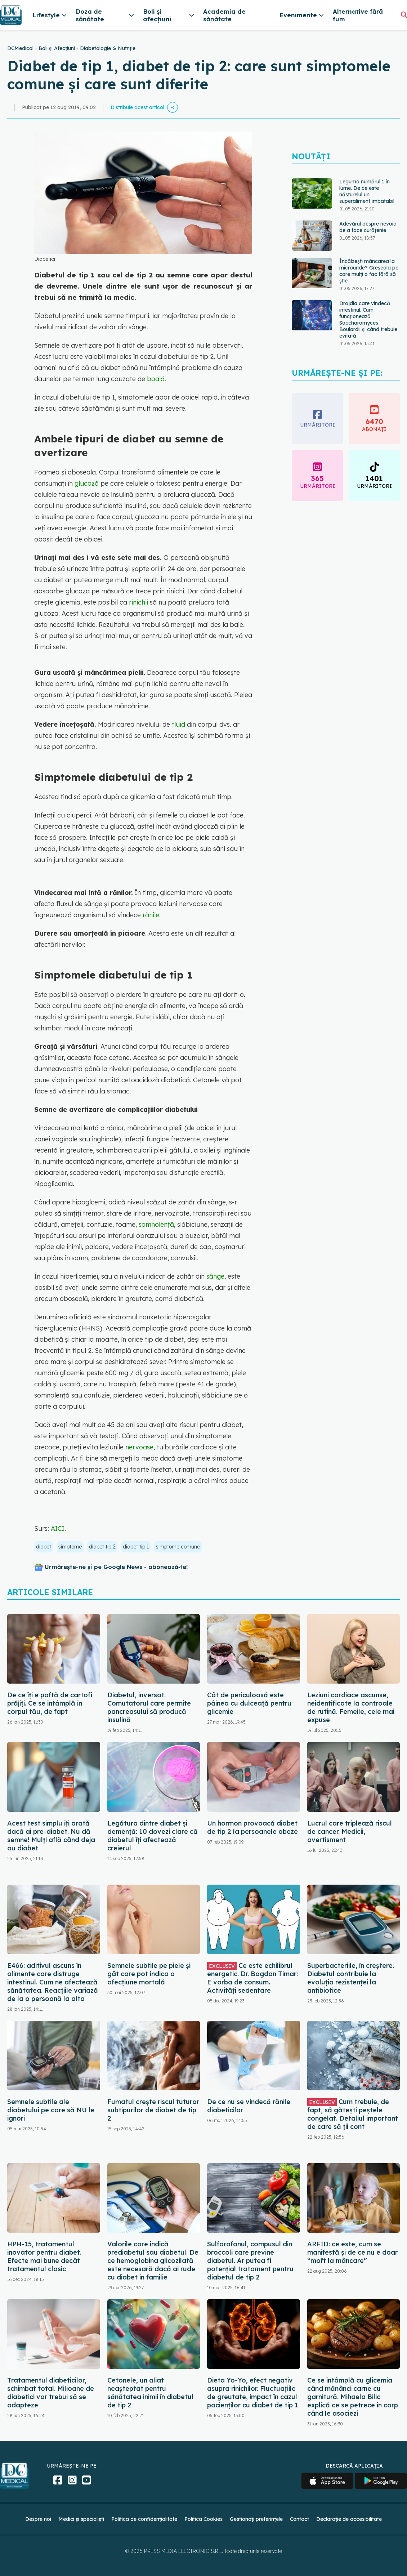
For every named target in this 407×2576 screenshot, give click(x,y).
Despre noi (38, 2519)
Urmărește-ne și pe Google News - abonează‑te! (116, 1566)
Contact (299, 2519)
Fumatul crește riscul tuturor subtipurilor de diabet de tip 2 (153, 2110)
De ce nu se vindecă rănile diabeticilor (248, 2106)
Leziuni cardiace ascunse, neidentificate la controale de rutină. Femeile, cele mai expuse (350, 1707)
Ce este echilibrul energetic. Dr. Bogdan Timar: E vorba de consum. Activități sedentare (252, 1978)
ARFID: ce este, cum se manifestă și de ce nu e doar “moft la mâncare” (352, 2252)
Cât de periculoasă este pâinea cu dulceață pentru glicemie (249, 1703)
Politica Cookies (203, 2519)
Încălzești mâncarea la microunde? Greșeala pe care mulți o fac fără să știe (368, 271)
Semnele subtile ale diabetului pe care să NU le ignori (50, 2110)
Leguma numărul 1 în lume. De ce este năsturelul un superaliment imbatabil (366, 191)
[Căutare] (404, 15)
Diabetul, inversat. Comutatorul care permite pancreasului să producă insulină (149, 1707)
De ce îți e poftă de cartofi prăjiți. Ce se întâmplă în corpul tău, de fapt (49, 1703)
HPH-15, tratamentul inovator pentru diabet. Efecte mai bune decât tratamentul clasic (44, 2256)
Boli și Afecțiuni (57, 48)
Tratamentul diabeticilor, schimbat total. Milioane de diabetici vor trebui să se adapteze (50, 2392)
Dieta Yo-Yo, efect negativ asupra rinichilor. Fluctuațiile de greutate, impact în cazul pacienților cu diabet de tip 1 (252, 2392)
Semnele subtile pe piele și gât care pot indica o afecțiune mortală (149, 1973)
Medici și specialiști (81, 2519)
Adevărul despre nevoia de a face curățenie (368, 226)
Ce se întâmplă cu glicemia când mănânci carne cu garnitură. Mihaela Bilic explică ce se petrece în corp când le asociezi (352, 2396)
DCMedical (20, 48)
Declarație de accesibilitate (349, 2519)
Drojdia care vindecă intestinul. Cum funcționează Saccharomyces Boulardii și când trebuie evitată (368, 319)
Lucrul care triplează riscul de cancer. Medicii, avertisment (349, 1831)
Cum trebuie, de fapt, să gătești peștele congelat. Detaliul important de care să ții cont (352, 2114)
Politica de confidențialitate (144, 2519)
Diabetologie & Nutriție (107, 48)
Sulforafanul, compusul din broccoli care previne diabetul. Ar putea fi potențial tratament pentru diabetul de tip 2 (250, 2260)
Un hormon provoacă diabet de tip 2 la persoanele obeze (252, 1827)
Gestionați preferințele (256, 2519)
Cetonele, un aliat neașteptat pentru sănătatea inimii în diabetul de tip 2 (150, 2392)
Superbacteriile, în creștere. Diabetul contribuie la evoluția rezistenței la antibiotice (350, 1978)
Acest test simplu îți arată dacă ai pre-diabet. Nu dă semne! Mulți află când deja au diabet (51, 1835)
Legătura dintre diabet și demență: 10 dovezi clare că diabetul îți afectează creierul (152, 1835)
